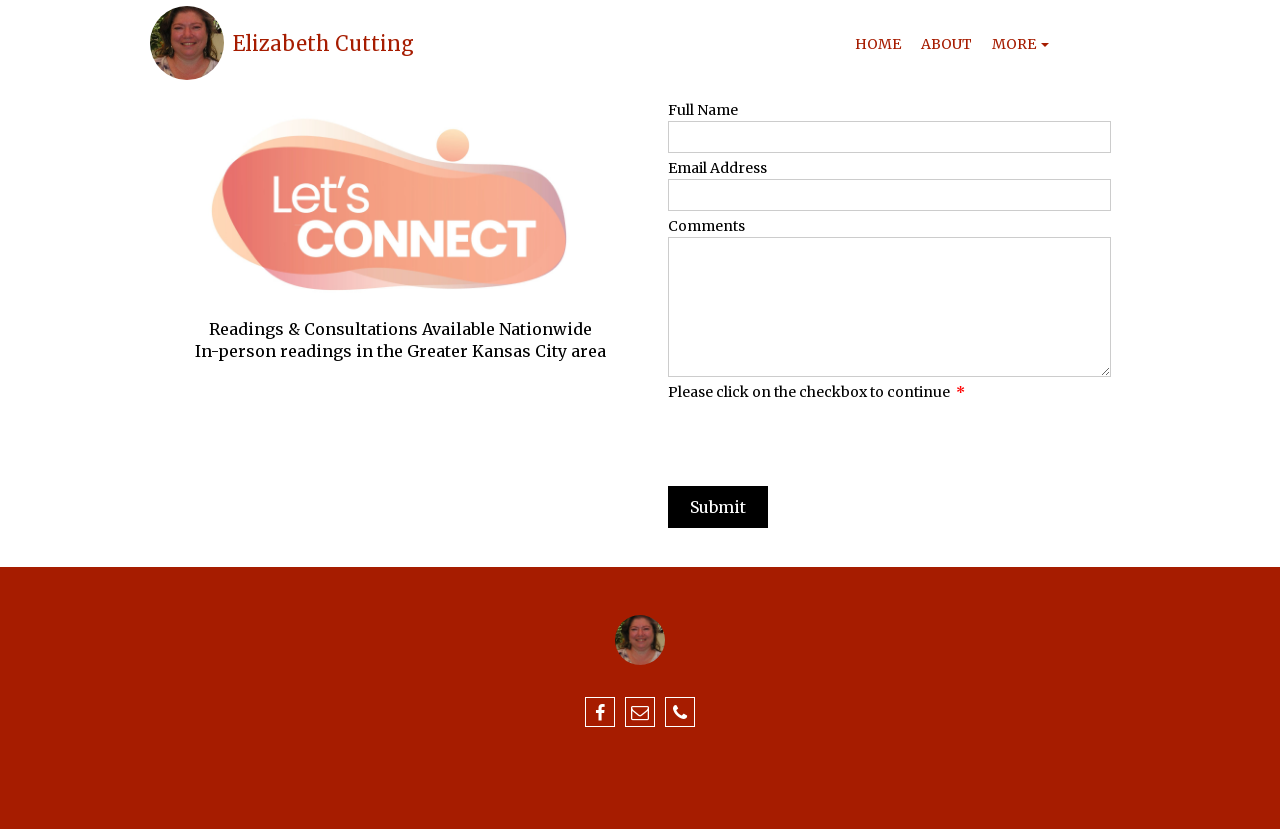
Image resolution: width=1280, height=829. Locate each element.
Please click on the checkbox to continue (816, 392)
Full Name (703, 110)
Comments (706, 226)
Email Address (717, 168)
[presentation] (820, 442)
